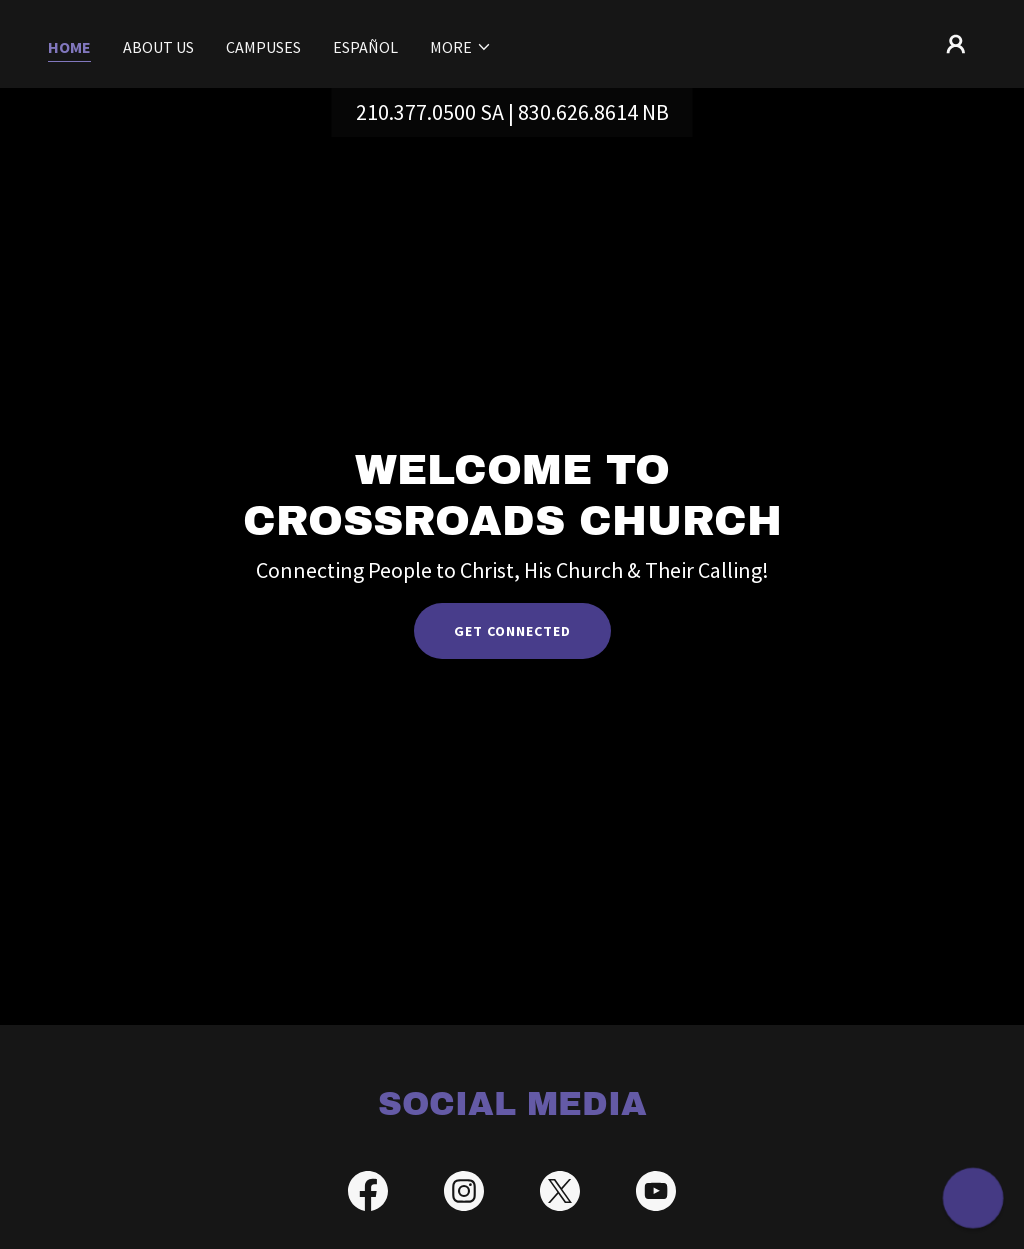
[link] (368, 1195)
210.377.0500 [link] (416, 112)
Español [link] (365, 47)
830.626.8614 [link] (578, 112)
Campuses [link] (263, 47)
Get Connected (512, 631)
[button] (461, 47)
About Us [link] (158, 47)
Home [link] (69, 47)
